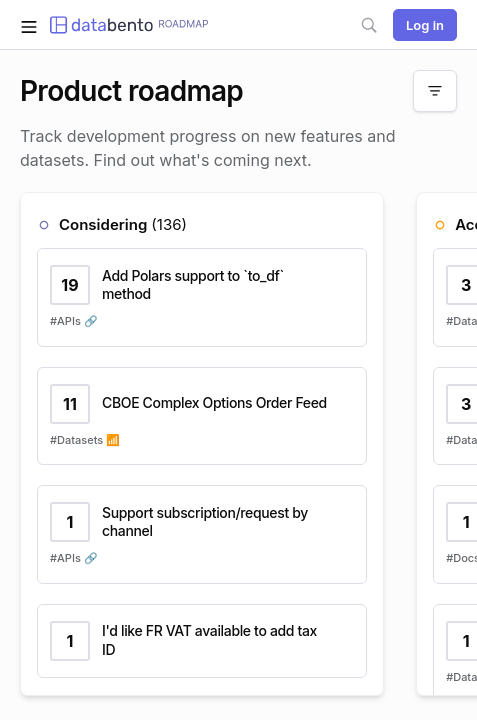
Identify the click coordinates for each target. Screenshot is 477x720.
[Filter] (435, 91)
